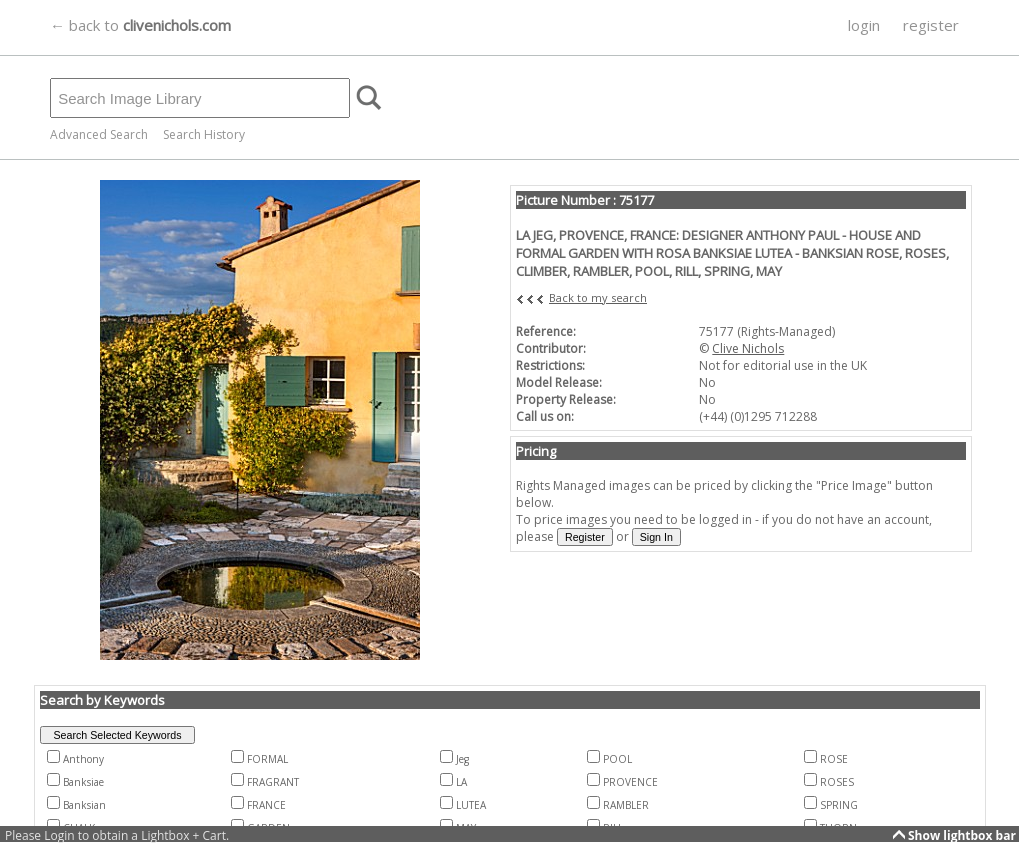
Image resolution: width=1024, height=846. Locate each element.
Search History (204, 134)
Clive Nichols (748, 348)
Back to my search (598, 297)
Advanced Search (99, 134)
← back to (140, 25)
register (931, 25)
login (864, 25)
